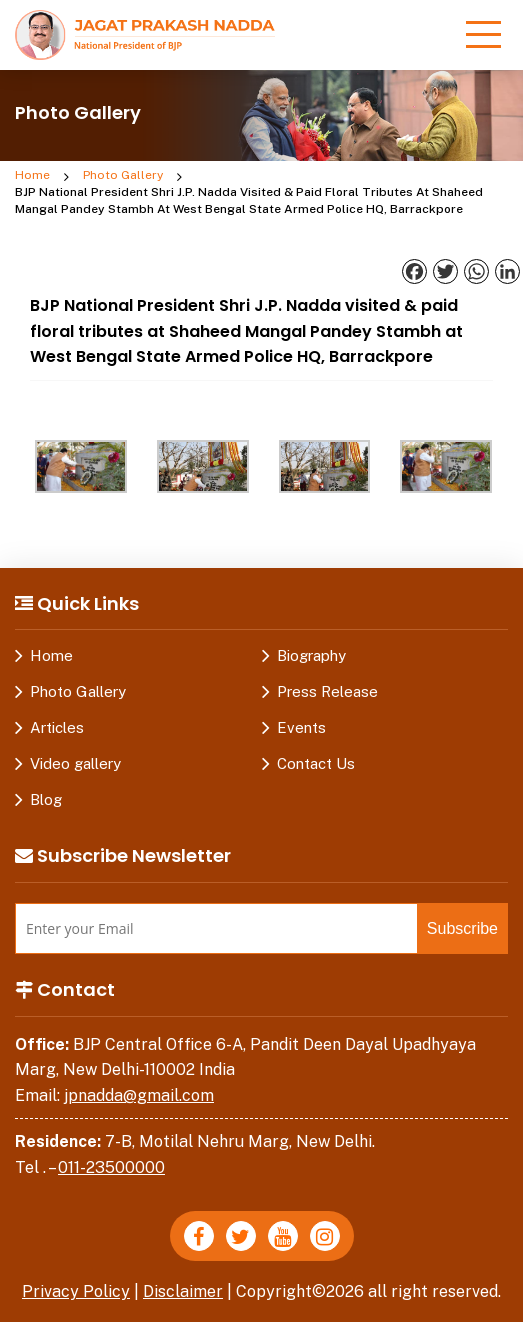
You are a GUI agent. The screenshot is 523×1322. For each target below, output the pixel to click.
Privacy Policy (76, 1291)
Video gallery (75, 763)
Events (301, 727)
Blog (46, 799)
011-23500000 (111, 1167)
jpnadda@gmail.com (139, 1095)
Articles (57, 727)
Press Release (327, 691)
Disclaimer (183, 1291)
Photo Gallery (123, 175)
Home (32, 175)
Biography (311, 655)
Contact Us (316, 763)
